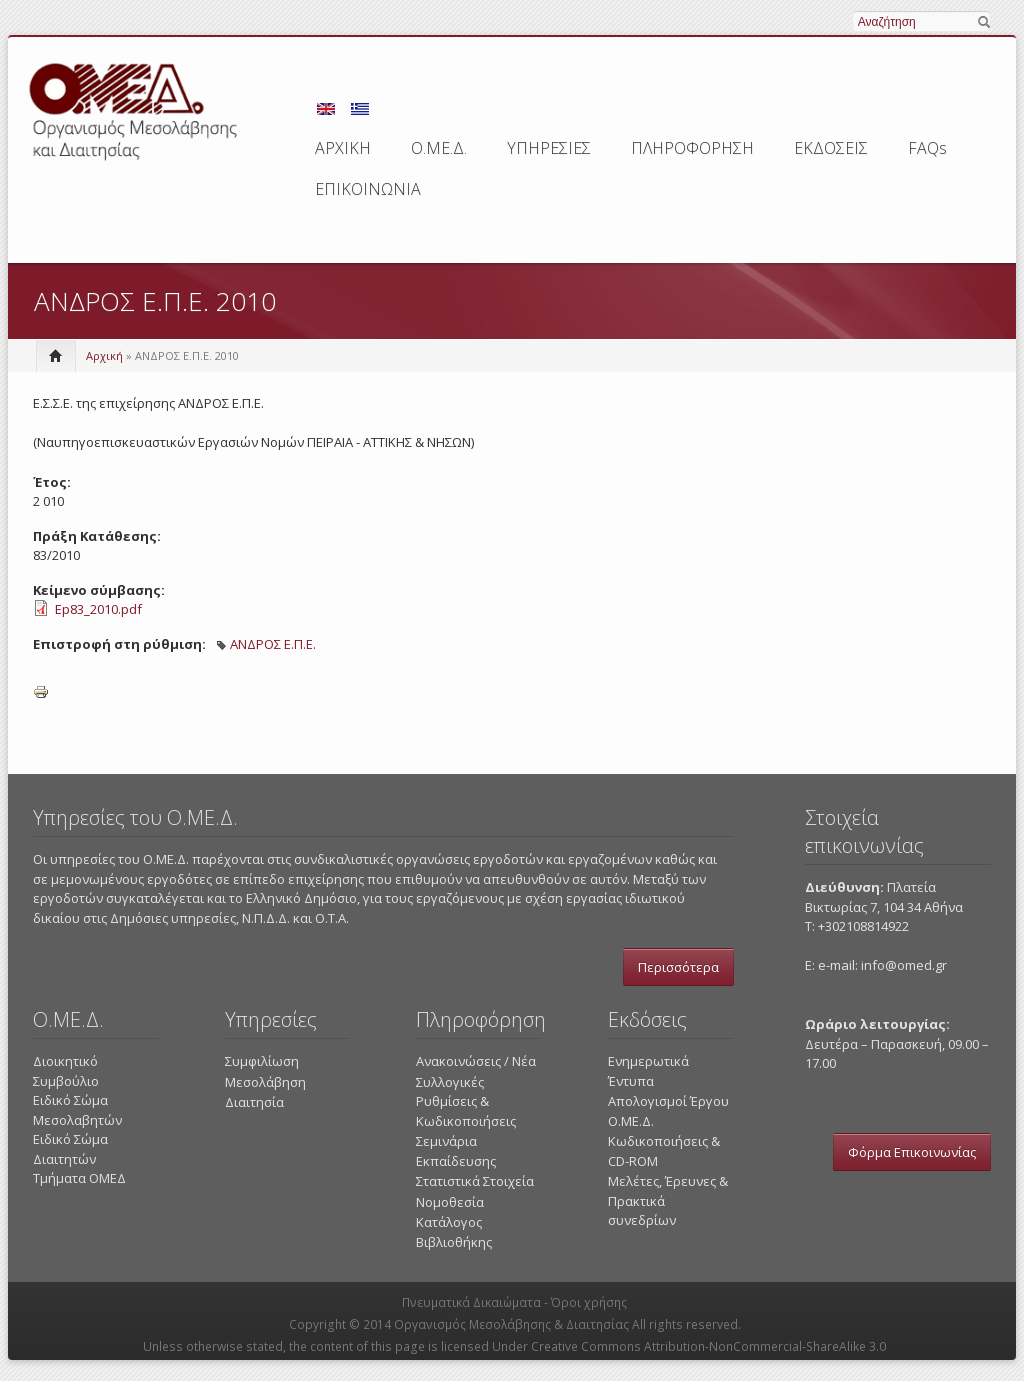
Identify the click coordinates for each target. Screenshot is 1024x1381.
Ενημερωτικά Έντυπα (648, 1071)
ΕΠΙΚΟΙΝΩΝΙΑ (368, 189)
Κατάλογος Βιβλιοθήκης (454, 1232)
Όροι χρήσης (589, 1302)
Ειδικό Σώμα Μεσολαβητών (77, 1110)
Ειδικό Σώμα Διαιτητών (70, 1149)
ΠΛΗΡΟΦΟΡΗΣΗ (692, 148)
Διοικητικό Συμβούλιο (66, 1071)
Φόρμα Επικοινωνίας (912, 1152)
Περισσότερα (678, 967)
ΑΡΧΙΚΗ (343, 148)
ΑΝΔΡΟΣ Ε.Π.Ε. (273, 644)
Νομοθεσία (450, 1202)
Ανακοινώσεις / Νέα (476, 1061)
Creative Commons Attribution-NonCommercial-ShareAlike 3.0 (708, 1346)
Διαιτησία (254, 1102)
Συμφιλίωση (262, 1061)
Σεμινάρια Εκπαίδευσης (456, 1151)
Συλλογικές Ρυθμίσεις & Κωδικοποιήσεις (466, 1101)
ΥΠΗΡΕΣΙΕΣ (549, 148)
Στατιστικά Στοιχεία (475, 1181)
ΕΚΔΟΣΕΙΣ (831, 148)
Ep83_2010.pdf (98, 609)
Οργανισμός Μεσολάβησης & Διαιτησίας (511, 1324)
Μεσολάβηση (265, 1082)
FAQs (927, 148)
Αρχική (104, 355)
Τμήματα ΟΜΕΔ (79, 1178)
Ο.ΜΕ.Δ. (439, 148)
